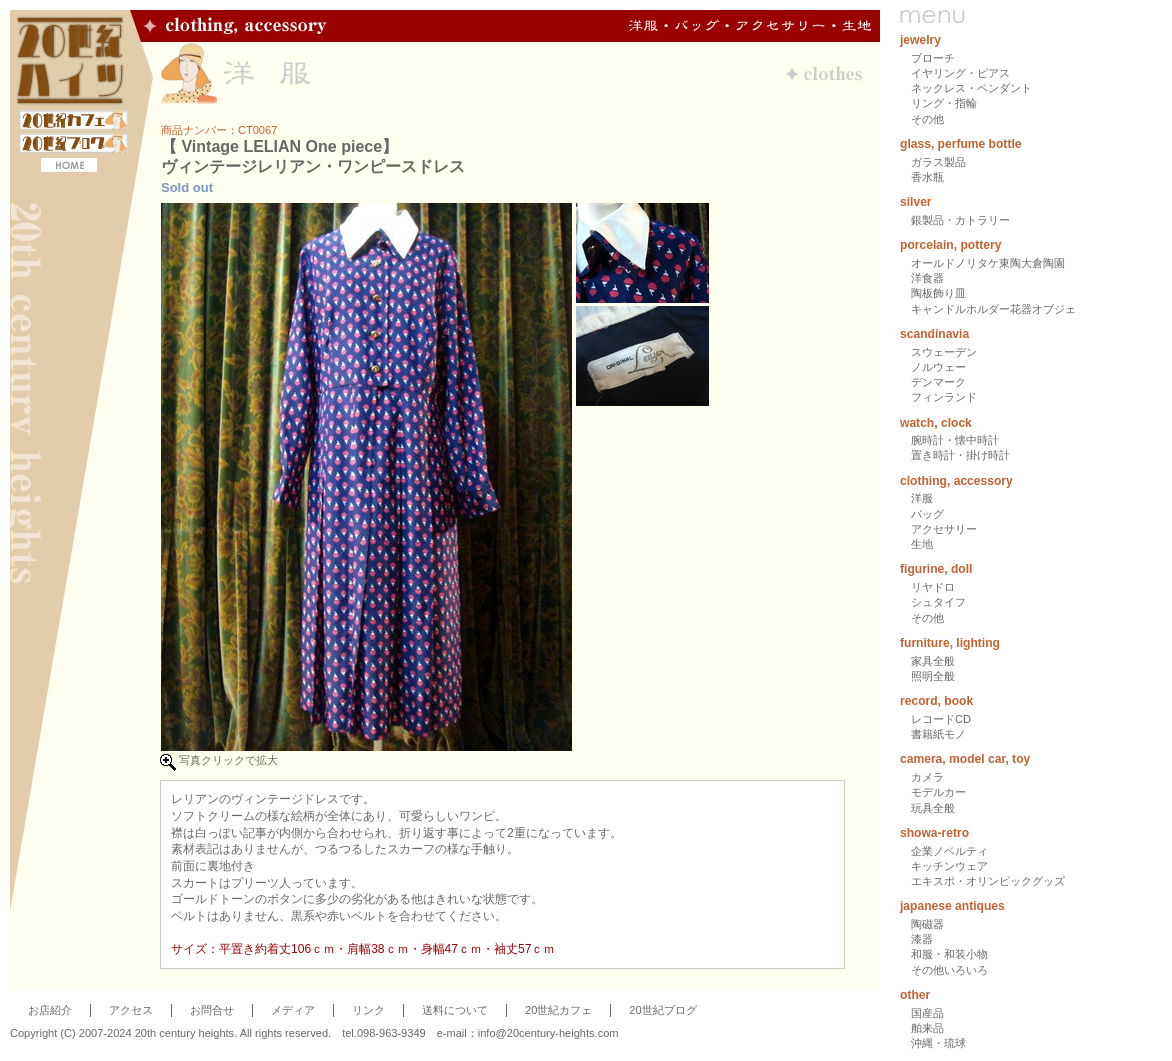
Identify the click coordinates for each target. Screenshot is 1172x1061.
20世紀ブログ (662, 1010)
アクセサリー (944, 529)
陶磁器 (927, 924)
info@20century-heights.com (548, 1033)
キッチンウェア (949, 866)
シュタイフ (938, 602)
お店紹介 (50, 1010)
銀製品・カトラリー (960, 220)
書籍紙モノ (938, 734)
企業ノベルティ (949, 851)
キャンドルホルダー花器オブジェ (993, 309)
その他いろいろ (949, 970)
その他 (927, 119)
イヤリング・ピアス (960, 73)
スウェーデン (944, 352)
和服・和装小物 (949, 954)
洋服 (922, 498)
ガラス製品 (938, 162)
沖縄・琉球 (938, 1043)
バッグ (927, 514)
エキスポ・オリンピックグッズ (988, 881)
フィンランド (944, 397)
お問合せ (212, 1010)
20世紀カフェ (558, 1010)
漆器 (922, 939)
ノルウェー (938, 367)
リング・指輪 (944, 103)
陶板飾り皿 (938, 293)
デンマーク (938, 382)
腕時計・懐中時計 (955, 440)
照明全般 (933, 676)
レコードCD (941, 719)
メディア (293, 1010)
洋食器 (927, 278)
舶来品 (927, 1028)
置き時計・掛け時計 (960, 455)
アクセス (131, 1010)
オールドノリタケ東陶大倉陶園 (988, 263)
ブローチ (933, 58)
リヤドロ (933, 587)
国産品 (927, 1013)
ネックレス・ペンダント (971, 88)
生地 (922, 544)
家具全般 (933, 661)
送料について (455, 1010)
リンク (368, 1010)
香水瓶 (927, 177)
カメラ (927, 777)
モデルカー (938, 792)
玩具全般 (933, 808)
